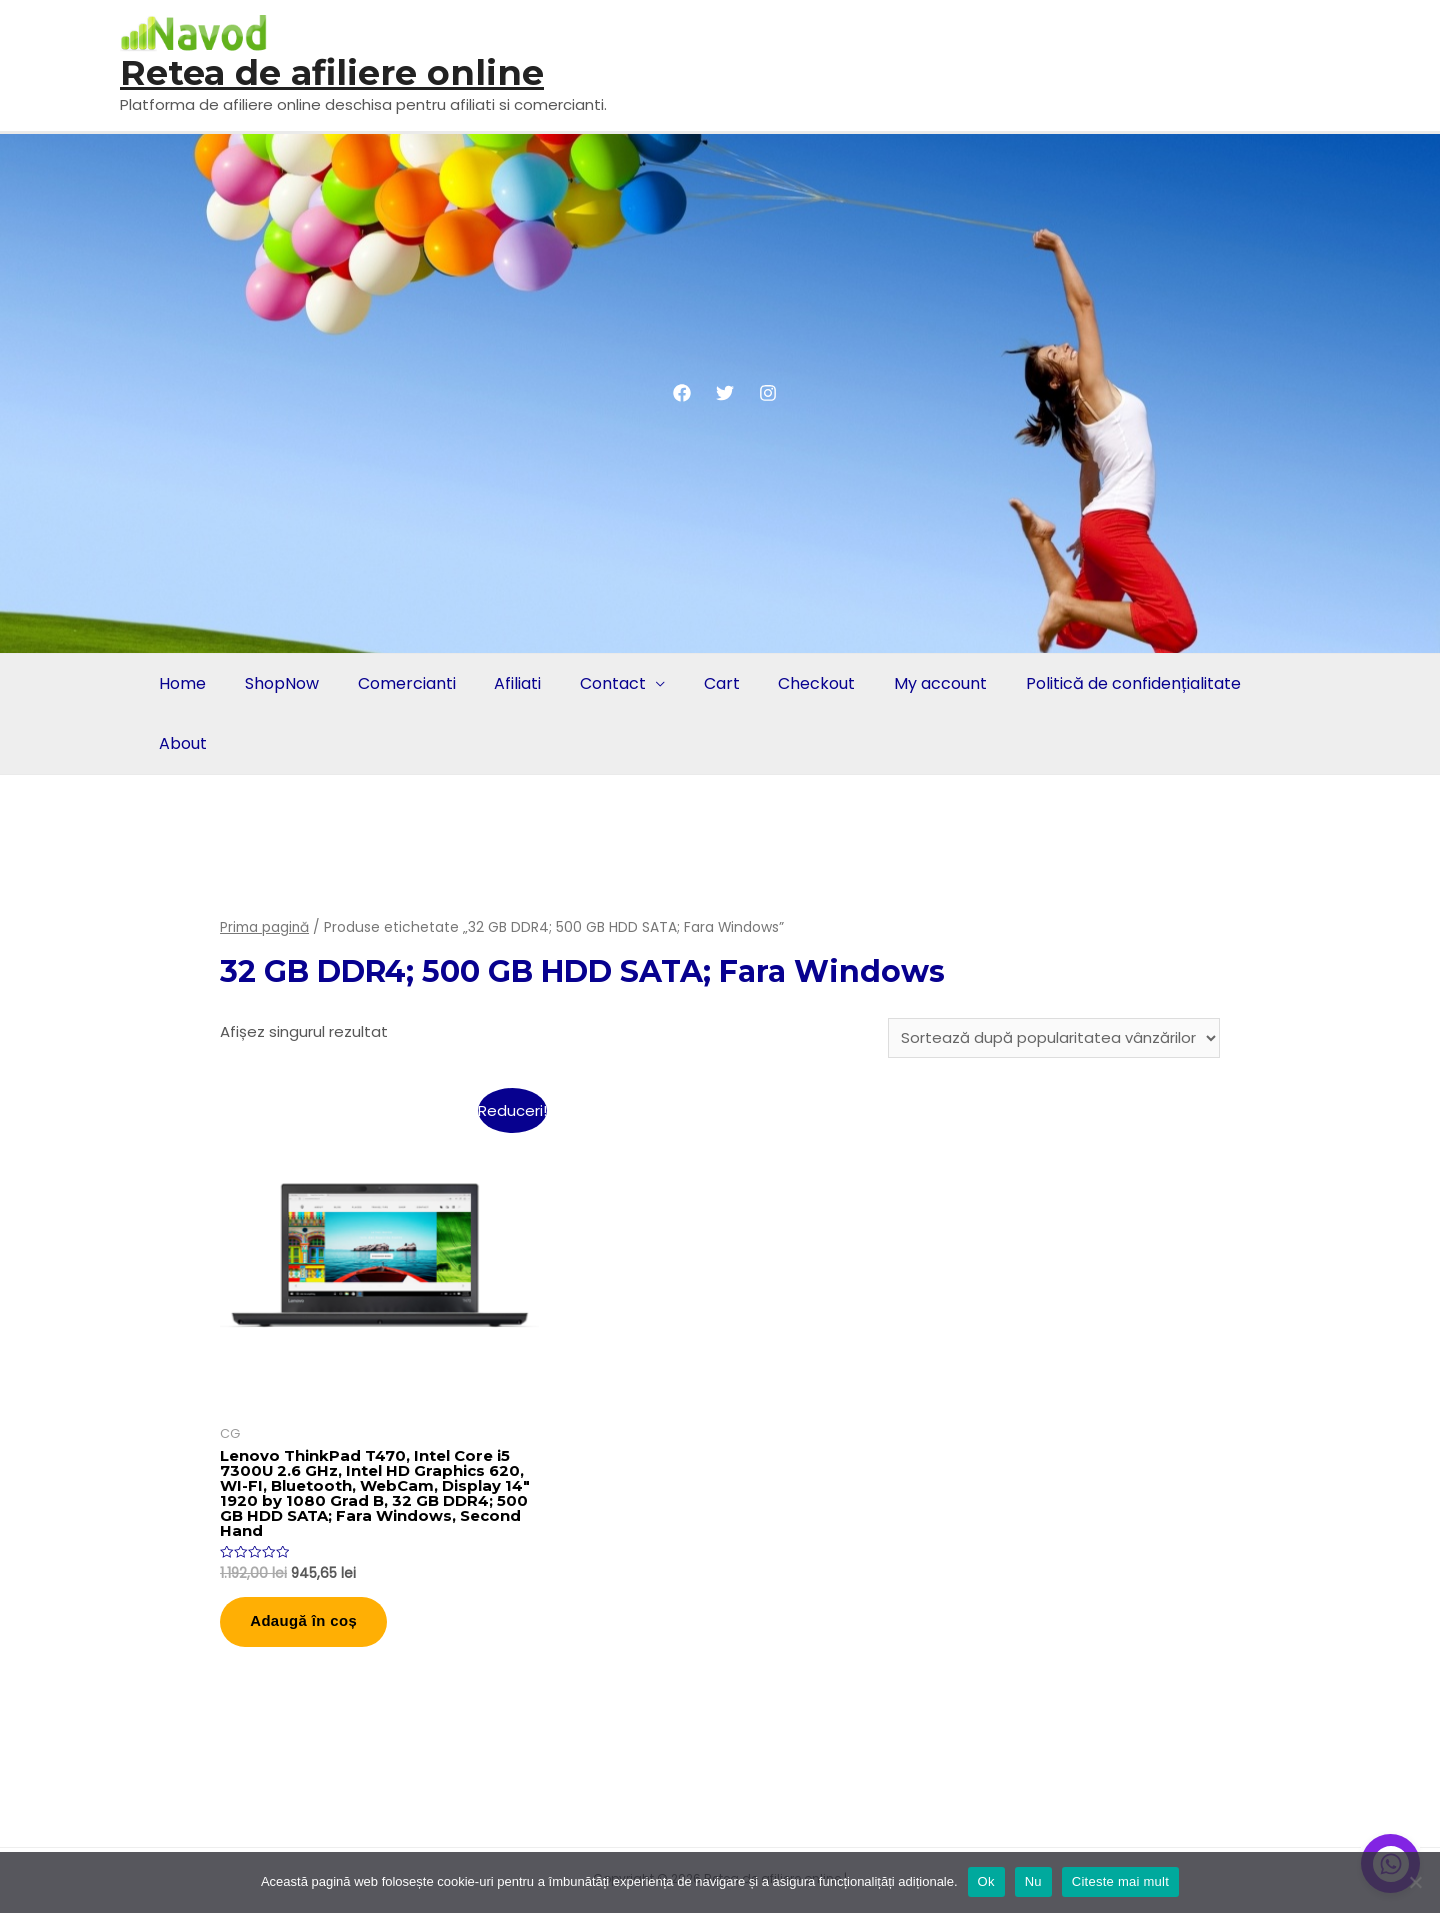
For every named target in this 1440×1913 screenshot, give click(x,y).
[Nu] (1415, 1882)
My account (920, 683)
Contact (601, 683)
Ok (986, 1881)
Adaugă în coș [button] (306, 1623)
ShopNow (278, 683)
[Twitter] (725, 393)
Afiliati (508, 683)
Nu (1033, 1881)
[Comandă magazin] (1054, 1038)
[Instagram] (768, 393)
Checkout (799, 683)
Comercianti (400, 683)
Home (181, 683)
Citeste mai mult (1120, 1881)
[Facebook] (682, 393)
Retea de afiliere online (332, 72)
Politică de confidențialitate (1110, 683)
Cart (707, 683)
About (182, 743)
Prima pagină (265, 927)
